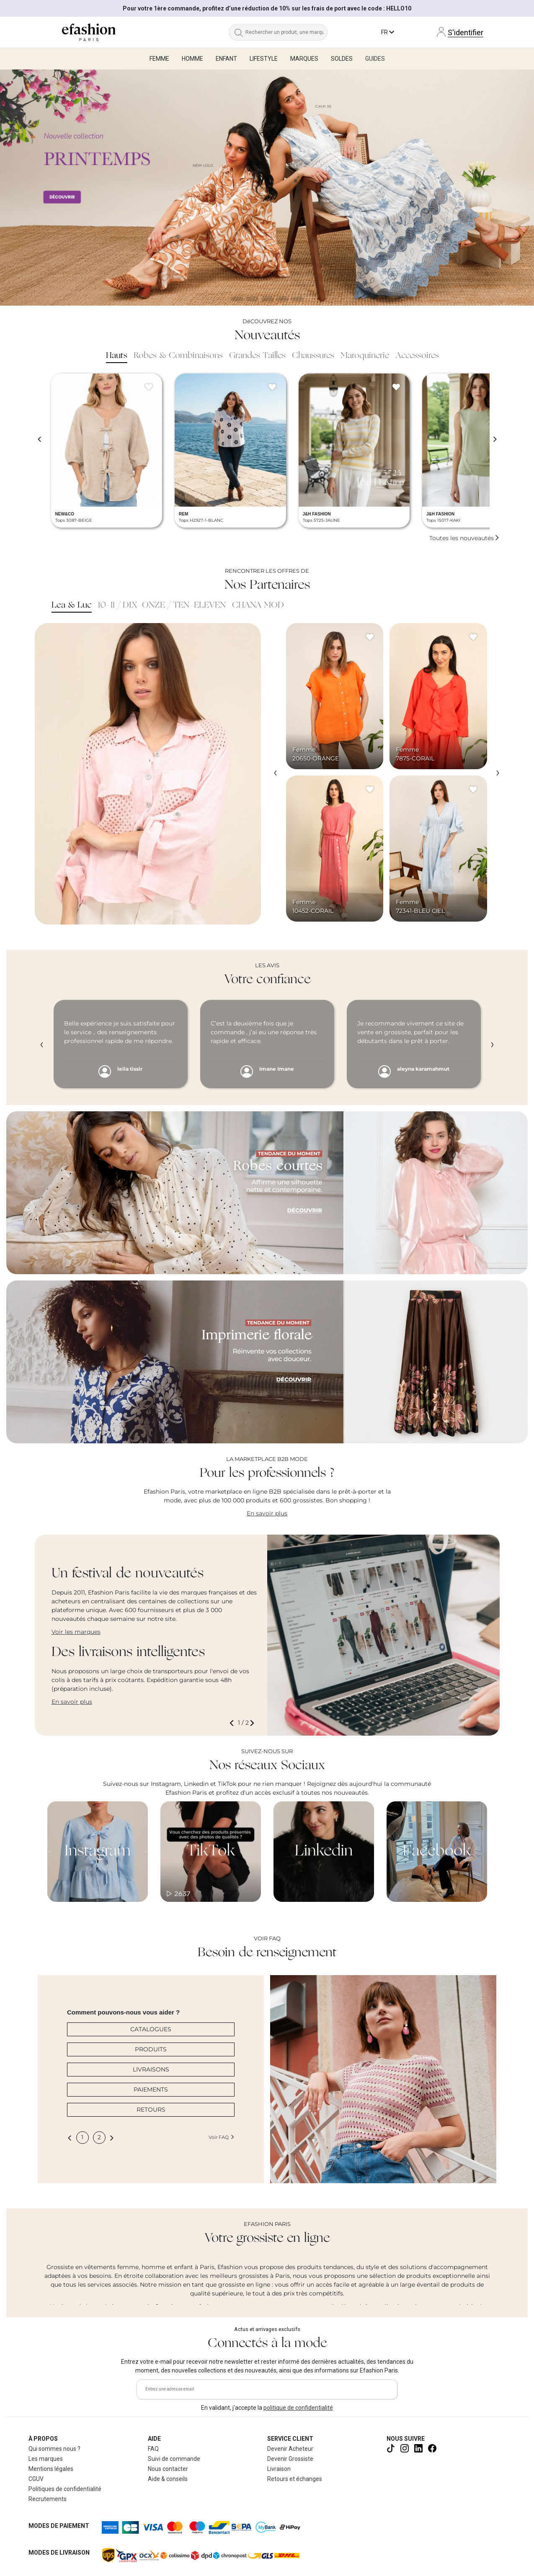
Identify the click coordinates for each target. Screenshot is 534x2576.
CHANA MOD (258, 605)
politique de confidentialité (298, 2407)
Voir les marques (76, 1632)
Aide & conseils (168, 2479)
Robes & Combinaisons (178, 356)
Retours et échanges (294, 2479)
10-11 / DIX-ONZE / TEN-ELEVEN (162, 605)
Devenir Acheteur (290, 2448)
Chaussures (313, 356)
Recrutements (47, 2499)
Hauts (116, 356)
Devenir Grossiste (290, 2458)
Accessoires (417, 356)
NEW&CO (65, 514)
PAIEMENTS (151, 2089)
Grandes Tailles (257, 356)
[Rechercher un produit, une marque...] (286, 32)
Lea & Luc (72, 605)
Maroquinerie (365, 356)
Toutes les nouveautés (464, 538)
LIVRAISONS (151, 2069)
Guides (375, 58)
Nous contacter (168, 2468)
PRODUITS (151, 2049)
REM (183, 514)
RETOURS (151, 2109)
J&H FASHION (317, 514)
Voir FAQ (222, 2137)
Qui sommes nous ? (54, 2448)
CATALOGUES (150, 2029)
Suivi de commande (174, 2458)
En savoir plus (267, 1513)
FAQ (153, 2448)
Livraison (279, 2468)
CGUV (36, 2479)
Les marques (45, 2458)
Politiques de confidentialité (64, 2489)
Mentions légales (50, 2468)
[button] (233, 1722)
